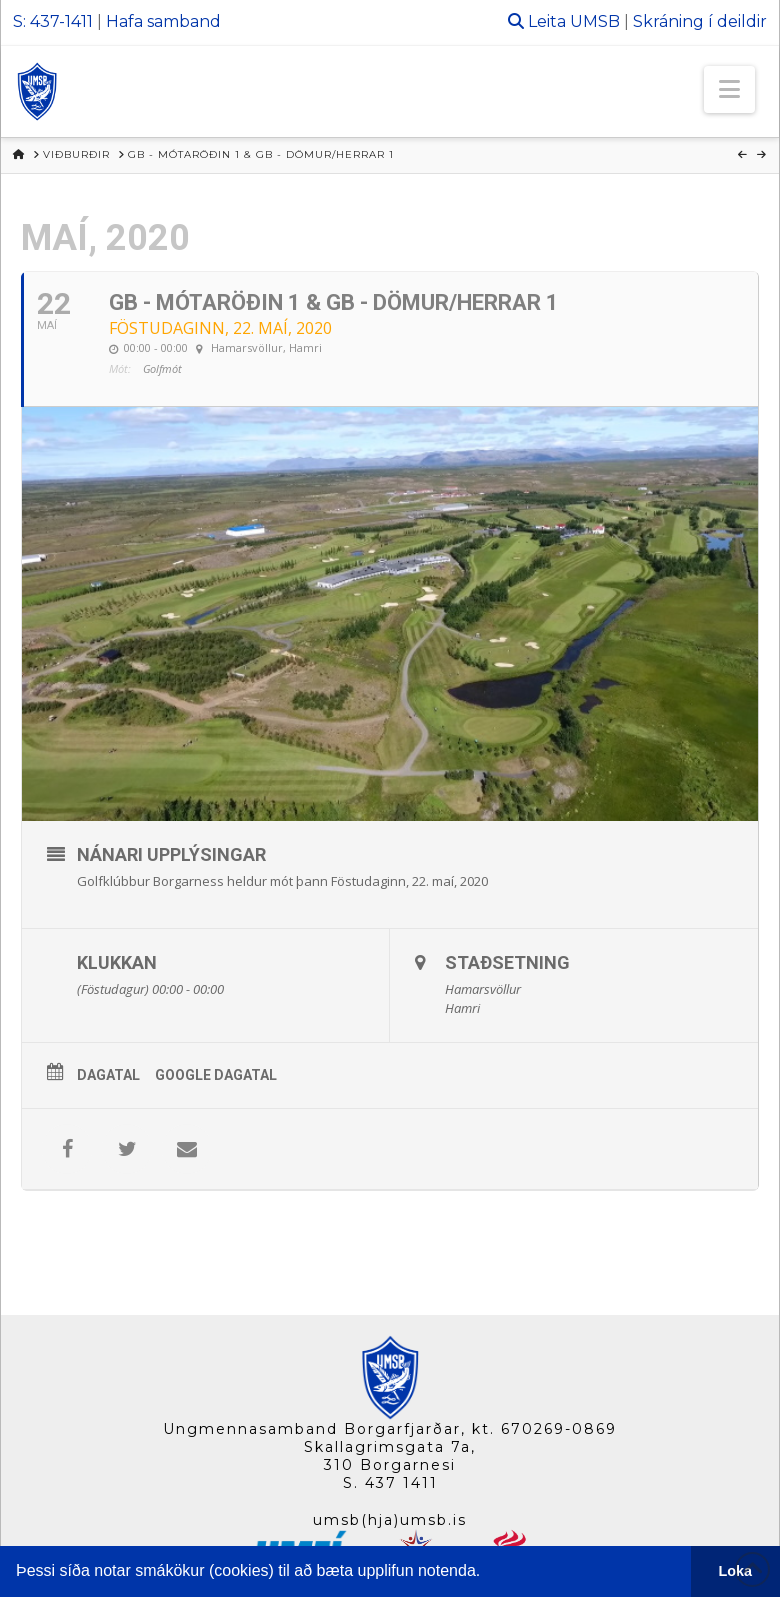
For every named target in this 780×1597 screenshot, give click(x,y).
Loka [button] (736, 1571)
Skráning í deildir (700, 21)
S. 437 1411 (390, 1483)
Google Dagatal (216, 1075)
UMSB (595, 21)
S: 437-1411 (53, 21)
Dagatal (108, 1075)
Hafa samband (163, 21)
